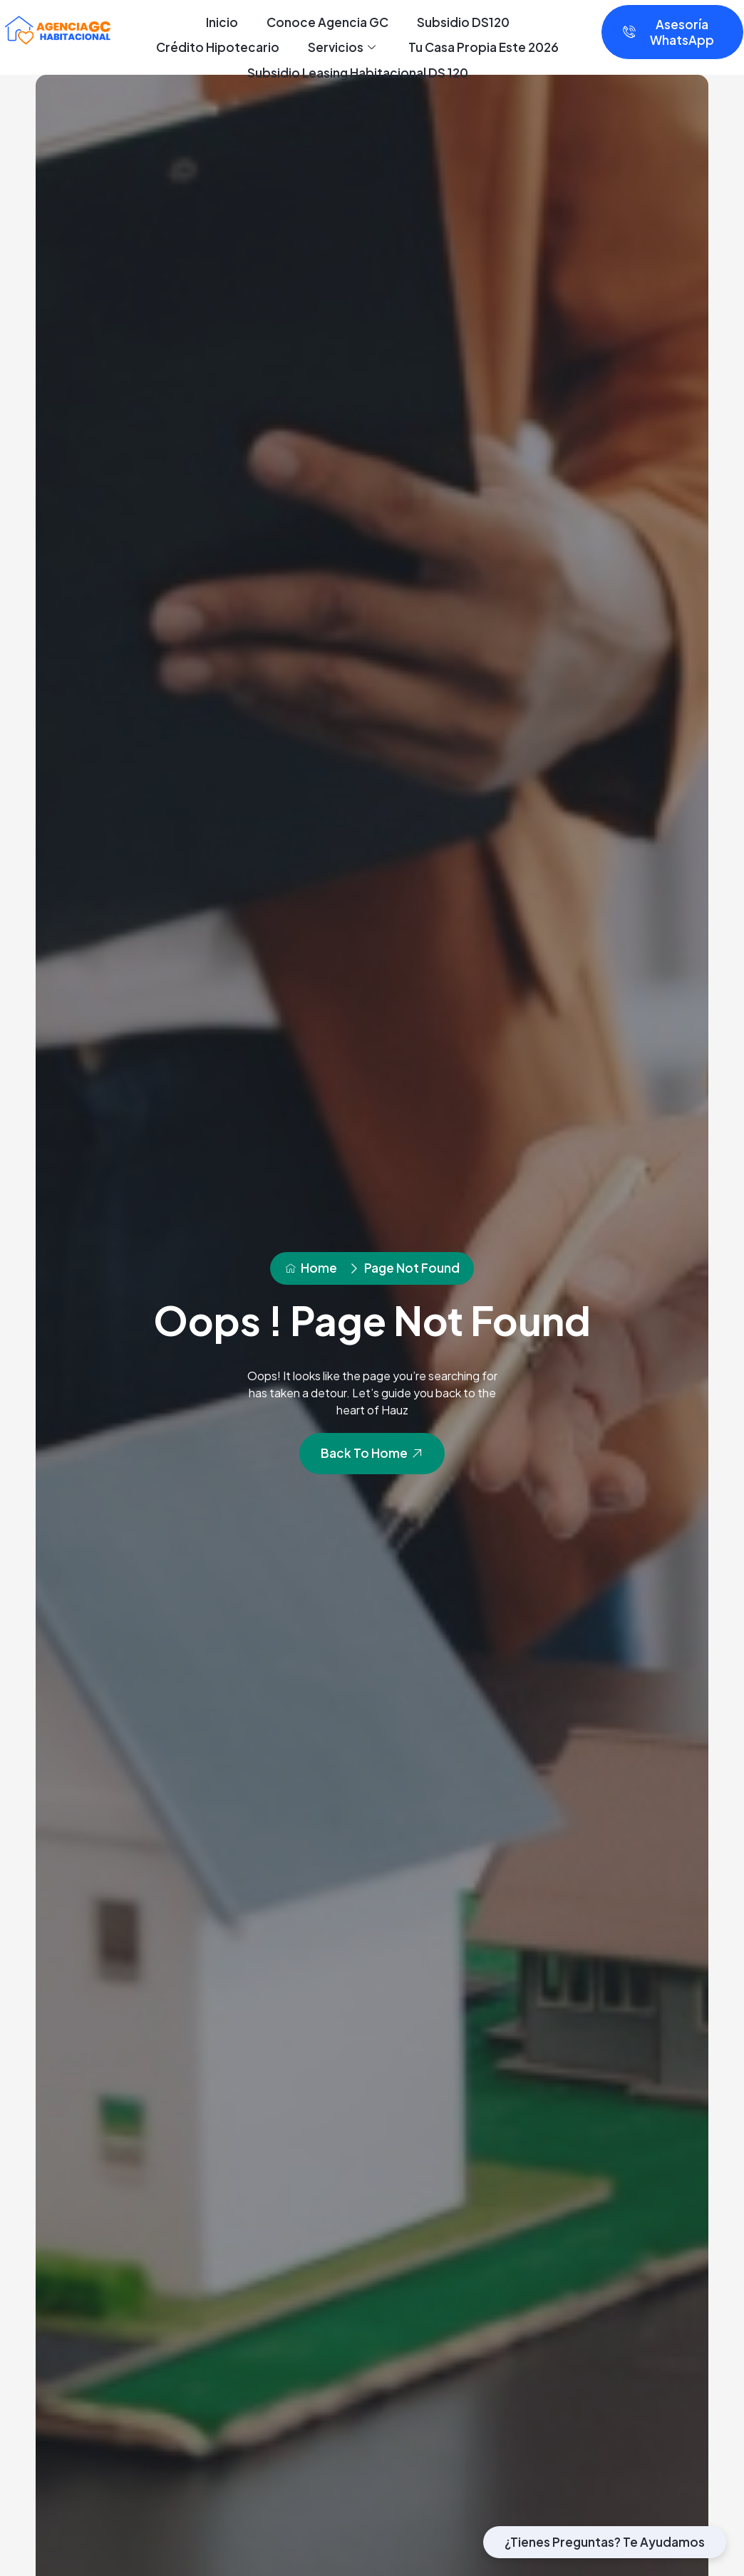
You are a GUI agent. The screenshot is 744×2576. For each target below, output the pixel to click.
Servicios (342, 47)
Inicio (222, 22)
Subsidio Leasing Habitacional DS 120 (357, 72)
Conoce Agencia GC (327, 22)
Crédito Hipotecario (217, 47)
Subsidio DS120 (463, 22)
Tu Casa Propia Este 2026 (483, 47)
